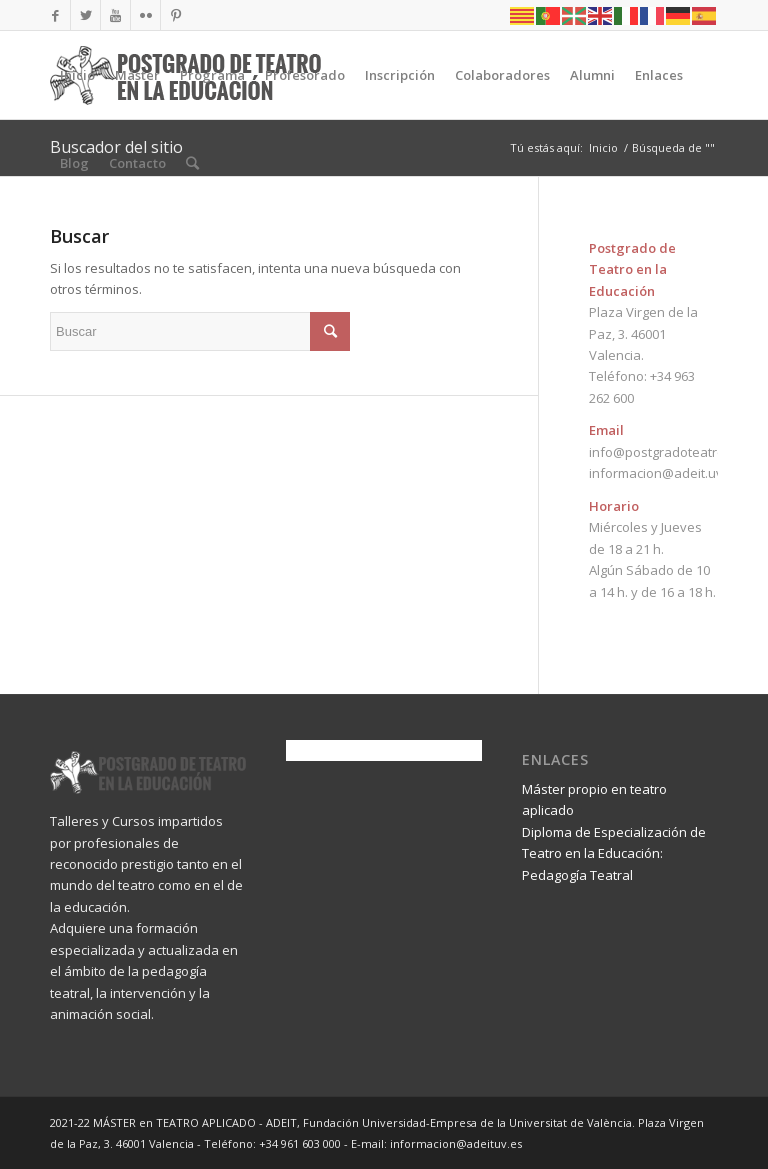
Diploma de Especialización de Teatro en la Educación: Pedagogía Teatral (614, 853)
